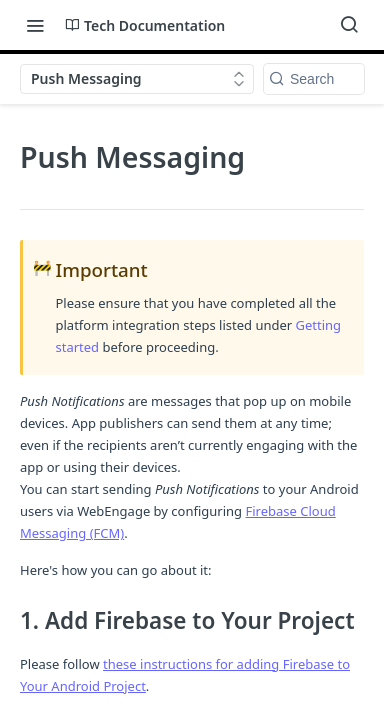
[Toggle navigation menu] (35, 25)
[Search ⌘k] (349, 25)
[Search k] (314, 79)
